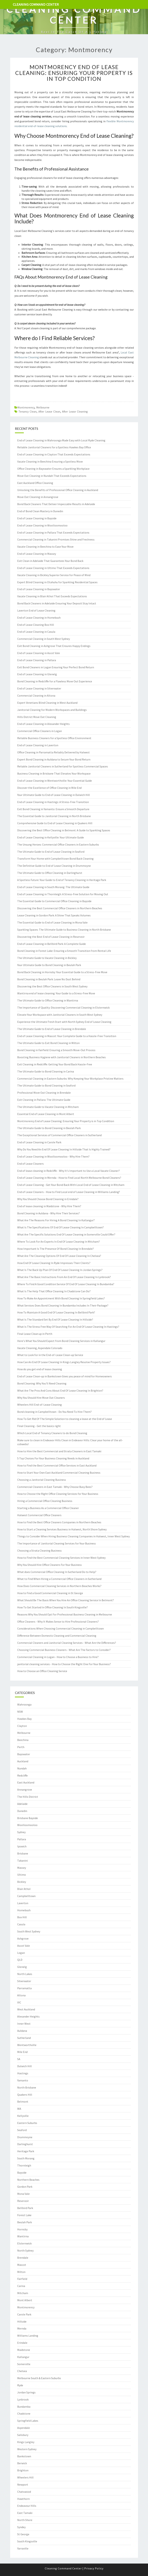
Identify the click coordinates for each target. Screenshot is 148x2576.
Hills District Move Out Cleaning (36, 717)
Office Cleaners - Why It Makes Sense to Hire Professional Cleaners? (58, 1621)
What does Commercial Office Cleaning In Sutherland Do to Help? (56, 1572)
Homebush (24, 1910)
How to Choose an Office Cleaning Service (42, 1671)
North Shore (24, 2520)
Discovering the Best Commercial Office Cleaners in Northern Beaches (59, 908)
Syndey (21, 2527)
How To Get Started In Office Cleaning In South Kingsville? (52, 1607)
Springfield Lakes (27, 2420)
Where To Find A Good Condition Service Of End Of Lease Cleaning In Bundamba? (65, 1284)
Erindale (22, 2342)
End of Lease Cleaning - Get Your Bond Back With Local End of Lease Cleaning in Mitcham (70, 1185)
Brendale (22, 2257)
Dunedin (22, 1811)
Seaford (22, 2130)
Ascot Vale (23, 1945)
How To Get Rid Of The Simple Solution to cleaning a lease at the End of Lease (64, 1419)
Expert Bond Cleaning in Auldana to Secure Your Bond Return (53, 759)
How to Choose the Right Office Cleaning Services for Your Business (57, 1494)
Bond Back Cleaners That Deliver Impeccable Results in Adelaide (56, 504)
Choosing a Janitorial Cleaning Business (41, 1479)
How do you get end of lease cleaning (39, 1369)
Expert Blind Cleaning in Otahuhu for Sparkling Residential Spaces (57, 582)
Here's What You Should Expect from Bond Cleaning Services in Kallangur (61, 1341)
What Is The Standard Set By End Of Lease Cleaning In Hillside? (55, 1319)
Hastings (22, 2073)
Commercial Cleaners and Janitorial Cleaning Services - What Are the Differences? (66, 1642)
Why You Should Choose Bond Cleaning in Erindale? (48, 1199)
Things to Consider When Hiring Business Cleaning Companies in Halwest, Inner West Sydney (73, 1536)
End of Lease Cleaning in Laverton (37, 745)
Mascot (21, 2265)
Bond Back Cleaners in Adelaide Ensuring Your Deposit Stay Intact (56, 603)
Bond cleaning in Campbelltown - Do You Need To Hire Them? (54, 1411)
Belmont (22, 2101)
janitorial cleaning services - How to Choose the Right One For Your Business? (64, 1664)
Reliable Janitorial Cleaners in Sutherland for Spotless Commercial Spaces (62, 766)
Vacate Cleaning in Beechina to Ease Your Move (45, 546)
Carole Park (24, 2314)
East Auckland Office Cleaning (35, 483)
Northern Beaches (28, 2179)
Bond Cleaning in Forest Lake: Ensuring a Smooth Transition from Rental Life (64, 951)
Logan (21, 1953)
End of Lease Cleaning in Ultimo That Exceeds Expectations (53, 568)
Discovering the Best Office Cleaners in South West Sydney (52, 986)
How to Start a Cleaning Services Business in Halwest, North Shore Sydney (62, 1529)
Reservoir (23, 2201)
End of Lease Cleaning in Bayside (36, 518)
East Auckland (25, 1782)
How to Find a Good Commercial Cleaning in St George (50, 1593)
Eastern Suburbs (27, 2123)
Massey (21, 1867)
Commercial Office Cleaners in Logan (39, 731)
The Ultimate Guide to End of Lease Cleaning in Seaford (50, 851)
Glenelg (22, 1967)
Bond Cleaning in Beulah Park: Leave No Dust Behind (48, 979)
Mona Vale (23, 2193)
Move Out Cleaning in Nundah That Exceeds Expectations (51, 476)
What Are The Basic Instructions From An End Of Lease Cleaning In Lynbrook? (64, 1277)
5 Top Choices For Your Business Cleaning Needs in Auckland (53, 1458)
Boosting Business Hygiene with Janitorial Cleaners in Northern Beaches (61, 1057)
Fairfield (22, 2279)
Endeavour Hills (26, 2505)
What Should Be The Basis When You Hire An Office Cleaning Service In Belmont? (65, 1600)
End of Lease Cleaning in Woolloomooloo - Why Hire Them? (53, 1156)
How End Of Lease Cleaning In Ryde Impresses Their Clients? (53, 1263)
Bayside (21, 2172)
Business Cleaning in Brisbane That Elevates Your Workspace (54, 773)
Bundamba (23, 2406)
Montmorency (25, 407)
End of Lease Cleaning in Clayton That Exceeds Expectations (53, 454)
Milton (21, 2272)
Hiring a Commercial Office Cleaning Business (44, 1501)
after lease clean (49, 411)
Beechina (22, 1740)
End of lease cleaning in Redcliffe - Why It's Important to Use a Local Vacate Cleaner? (68, 1170)
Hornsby (22, 2229)
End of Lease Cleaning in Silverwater (39, 688)
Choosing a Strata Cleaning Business (39, 1550)
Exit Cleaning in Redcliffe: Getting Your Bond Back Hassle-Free (54, 1064)
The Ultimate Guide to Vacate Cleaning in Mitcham (48, 1107)
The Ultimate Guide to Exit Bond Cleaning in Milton (48, 1043)
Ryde (20, 2385)
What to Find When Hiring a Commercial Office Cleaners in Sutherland (59, 1579)
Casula (21, 1924)
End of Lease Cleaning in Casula (36, 631)
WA (19, 2108)
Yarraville (22, 2548)
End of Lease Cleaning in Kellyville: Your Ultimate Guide (50, 837)
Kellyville (23, 2116)
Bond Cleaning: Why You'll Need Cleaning (41, 1383)
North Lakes (24, 1974)
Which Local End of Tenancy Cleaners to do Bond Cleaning (52, 1433)
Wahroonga (24, 1704)
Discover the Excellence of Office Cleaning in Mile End (49, 787)
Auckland (22, 1761)
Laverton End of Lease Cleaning (36, 610)
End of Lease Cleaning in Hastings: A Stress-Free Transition (53, 802)
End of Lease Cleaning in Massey (36, 553)
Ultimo (21, 1874)
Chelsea (22, 2371)
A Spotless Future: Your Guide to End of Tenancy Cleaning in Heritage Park (61, 880)
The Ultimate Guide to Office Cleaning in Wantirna (47, 1000)
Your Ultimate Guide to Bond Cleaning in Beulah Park (49, 965)
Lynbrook (23, 2399)
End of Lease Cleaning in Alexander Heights (43, 724)
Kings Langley (25, 2442)
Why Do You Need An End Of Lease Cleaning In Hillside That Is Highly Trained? (64, 1149)
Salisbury (22, 2435)
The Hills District (27, 1796)
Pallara (21, 1839)
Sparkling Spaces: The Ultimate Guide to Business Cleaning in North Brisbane (64, 929)
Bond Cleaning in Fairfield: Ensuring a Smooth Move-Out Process (56, 1050)
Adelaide (22, 1804)
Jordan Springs (26, 2392)
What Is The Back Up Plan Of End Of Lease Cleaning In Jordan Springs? (60, 1270)
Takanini (22, 1860)
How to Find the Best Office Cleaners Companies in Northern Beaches (59, 1522)
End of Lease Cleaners (30, 1163)
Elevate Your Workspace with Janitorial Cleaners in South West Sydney (59, 1014)
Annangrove (24, 1789)
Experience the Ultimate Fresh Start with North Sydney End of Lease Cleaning (64, 1022)
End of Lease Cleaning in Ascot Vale (38, 653)
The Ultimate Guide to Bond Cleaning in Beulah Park (49, 1128)
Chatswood (24, 2491)
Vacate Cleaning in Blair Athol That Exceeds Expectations (52, 596)
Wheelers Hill (25, 2477)
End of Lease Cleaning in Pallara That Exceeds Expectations (53, 532)
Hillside (21, 2321)
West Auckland (26, 2009)
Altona (21, 1995)
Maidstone (23, 2350)
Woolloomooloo (27, 1825)
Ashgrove (23, 1938)
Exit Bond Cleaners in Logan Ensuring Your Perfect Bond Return (55, 667)
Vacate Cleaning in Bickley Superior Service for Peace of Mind (53, 575)
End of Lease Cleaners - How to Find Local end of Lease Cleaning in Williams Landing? (68, 1192)
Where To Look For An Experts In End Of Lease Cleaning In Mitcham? (58, 1241)
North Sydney (25, 2250)
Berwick (22, 2463)
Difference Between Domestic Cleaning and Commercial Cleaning (56, 1635)
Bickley (21, 1882)
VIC (19, 2002)
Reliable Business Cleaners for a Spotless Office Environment (54, 738)
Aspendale (23, 2428)
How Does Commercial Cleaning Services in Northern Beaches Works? (59, 1586)
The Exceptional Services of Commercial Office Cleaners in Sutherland (59, 1135)
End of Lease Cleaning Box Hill (35, 624)
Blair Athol (24, 1889)
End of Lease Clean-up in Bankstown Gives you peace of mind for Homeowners (64, 1376)
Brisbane (22, 1853)
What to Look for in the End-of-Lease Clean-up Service (50, 1355)
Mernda (21, 2328)
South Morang (25, 2158)
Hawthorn (23, 2499)
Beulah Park (24, 2222)
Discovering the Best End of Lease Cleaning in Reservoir (51, 936)
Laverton (22, 1903)
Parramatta (24, 1988)
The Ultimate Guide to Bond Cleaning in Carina (45, 1071)
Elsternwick (24, 2243)
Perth (20, 1747)
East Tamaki (24, 2513)
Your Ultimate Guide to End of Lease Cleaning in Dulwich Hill (53, 795)
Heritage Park (25, 2151)
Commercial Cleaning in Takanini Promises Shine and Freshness (56, 539)
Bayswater (23, 1754)
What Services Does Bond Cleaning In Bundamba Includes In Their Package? (62, 1305)
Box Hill (22, 1917)
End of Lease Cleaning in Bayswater (38, 589)
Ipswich (21, 1846)
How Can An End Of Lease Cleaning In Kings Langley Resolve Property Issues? (64, 1362)
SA (18, 2059)
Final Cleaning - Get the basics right (39, 1426)
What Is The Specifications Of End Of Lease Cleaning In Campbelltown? (60, 1227)
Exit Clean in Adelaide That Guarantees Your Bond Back (50, 561)
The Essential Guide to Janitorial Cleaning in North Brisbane (54, 816)
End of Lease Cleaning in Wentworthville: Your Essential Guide (54, 780)
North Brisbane (26, 2087)
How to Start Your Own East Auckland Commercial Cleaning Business (58, 1472)
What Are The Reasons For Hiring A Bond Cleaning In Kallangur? (56, 1220)
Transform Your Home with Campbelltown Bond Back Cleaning (55, 858)
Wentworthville (26, 2045)
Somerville (23, 2364)
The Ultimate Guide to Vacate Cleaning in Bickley (47, 958)
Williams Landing (27, 2335)
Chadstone (23, 2413)
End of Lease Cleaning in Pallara (36, 660)
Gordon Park (24, 2186)
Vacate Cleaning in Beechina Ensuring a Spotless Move (50, 461)
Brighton (22, 2470)
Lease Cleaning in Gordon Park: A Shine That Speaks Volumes (54, 915)
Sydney (21, 1832)
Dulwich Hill (24, 2066)
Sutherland (24, 2038)
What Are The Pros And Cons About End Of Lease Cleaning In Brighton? (60, 1390)
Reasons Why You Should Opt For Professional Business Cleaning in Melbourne (64, 1614)
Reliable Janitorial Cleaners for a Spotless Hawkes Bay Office (54, 447)
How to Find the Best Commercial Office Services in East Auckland (56, 1465)
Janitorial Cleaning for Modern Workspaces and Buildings (52, 710)
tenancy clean (27, 411)
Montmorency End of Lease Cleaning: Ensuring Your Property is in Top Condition (74, 73)
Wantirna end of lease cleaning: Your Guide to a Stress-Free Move (56, 993)
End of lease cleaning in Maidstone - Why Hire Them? (49, 1206)
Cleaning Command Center (36, 4)
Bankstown (24, 2456)
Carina (21, 2286)
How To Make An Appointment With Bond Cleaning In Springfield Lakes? (61, 1298)
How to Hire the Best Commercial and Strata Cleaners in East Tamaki (59, 1451)
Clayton (22, 1726)
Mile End (22, 2052)
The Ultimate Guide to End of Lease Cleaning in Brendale (51, 1029)
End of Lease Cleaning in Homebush (39, 617)
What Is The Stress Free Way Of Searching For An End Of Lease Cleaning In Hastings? (68, 1326)
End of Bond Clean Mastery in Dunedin (40, 511)
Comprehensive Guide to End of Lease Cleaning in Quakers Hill (54, 823)
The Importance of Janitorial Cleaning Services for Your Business (56, 1543)
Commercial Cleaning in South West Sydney (43, 639)
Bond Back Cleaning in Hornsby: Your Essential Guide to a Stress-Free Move (62, 972)
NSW (20, 1711)
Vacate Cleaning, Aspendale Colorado (39, 1348)
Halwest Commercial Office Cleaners (39, 1515)
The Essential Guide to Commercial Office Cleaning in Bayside (54, 901)
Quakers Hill (24, 2094)
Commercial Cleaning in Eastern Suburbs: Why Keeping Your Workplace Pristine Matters (70, 1078)
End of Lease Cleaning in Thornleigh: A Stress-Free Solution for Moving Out (62, 894)
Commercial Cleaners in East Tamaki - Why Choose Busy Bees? (55, 1487)
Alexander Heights (28, 2016)
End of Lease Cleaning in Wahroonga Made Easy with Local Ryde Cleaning (61, 440)
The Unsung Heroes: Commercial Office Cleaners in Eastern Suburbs (58, 844)
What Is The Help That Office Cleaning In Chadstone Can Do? (54, 1291)
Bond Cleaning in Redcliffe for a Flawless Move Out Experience (54, 681)
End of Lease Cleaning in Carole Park (39, 1142)
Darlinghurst (25, 2144)
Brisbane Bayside (27, 1818)
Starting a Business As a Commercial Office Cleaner (48, 1508)
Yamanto (22, 2080)
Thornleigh (24, 2165)
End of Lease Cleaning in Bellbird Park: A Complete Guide (51, 944)
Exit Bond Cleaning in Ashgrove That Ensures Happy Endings (53, 646)
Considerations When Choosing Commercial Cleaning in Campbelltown (60, 1628)
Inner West (24, 2023)
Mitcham (22, 2293)
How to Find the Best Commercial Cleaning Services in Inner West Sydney (61, 1557)
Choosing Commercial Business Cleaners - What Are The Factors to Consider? (64, 1650)
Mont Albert (24, 2300)
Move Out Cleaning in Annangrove (37, 497)
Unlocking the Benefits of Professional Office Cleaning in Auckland (57, 490)
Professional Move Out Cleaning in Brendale (44, 1092)
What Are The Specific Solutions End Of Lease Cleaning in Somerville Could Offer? (66, 1234)
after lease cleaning (75, 411)
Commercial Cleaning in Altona (36, 695)
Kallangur (23, 2357)
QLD (19, 1959)
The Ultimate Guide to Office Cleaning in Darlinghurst (49, 873)
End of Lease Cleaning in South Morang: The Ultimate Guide (53, 887)
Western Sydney (26, 2449)
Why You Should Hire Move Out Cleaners (41, 1397)
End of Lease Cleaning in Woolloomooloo (42, 525)
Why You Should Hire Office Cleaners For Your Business (49, 1565)
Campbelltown (26, 1896)
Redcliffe (22, 1775)
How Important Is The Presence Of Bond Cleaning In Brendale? (55, 1248)
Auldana (22, 2030)
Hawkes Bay (24, 1718)
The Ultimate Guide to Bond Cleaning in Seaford (46, 1085)
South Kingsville (27, 2541)
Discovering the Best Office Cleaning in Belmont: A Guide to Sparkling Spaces (63, 830)
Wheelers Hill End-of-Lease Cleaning (39, 1404)
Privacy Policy (93, 2568)
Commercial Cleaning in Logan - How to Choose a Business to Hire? (58, 1657)
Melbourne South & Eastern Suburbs (39, 2378)
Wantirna (23, 2236)
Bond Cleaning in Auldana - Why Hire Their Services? (48, 1213)
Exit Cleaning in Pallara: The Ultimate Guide (43, 1099)
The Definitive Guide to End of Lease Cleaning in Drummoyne (54, 865)
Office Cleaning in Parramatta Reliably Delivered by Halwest (53, 752)
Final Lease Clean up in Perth (34, 1334)
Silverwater (24, 1981)
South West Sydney (28, 1931)
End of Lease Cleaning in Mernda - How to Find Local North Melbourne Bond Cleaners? (69, 1177)
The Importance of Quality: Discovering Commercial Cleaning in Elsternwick (63, 1007)
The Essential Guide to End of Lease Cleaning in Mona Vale (52, 922)
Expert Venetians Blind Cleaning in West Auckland (47, 702)
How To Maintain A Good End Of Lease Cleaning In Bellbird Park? (56, 1312)
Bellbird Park (25, 2208)
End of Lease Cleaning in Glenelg (37, 674)
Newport (22, 2484)
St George (23, 2534)
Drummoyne (24, 2137)
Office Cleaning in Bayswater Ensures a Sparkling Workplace (53, 468)
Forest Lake (24, 2215)
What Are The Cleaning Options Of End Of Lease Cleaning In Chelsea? (59, 1256)
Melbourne (42, 407)
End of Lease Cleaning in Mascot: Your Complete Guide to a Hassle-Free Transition (66, 1036)
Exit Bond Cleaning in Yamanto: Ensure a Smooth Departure (53, 809)
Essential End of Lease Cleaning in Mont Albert (45, 1114)
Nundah (22, 1768)
